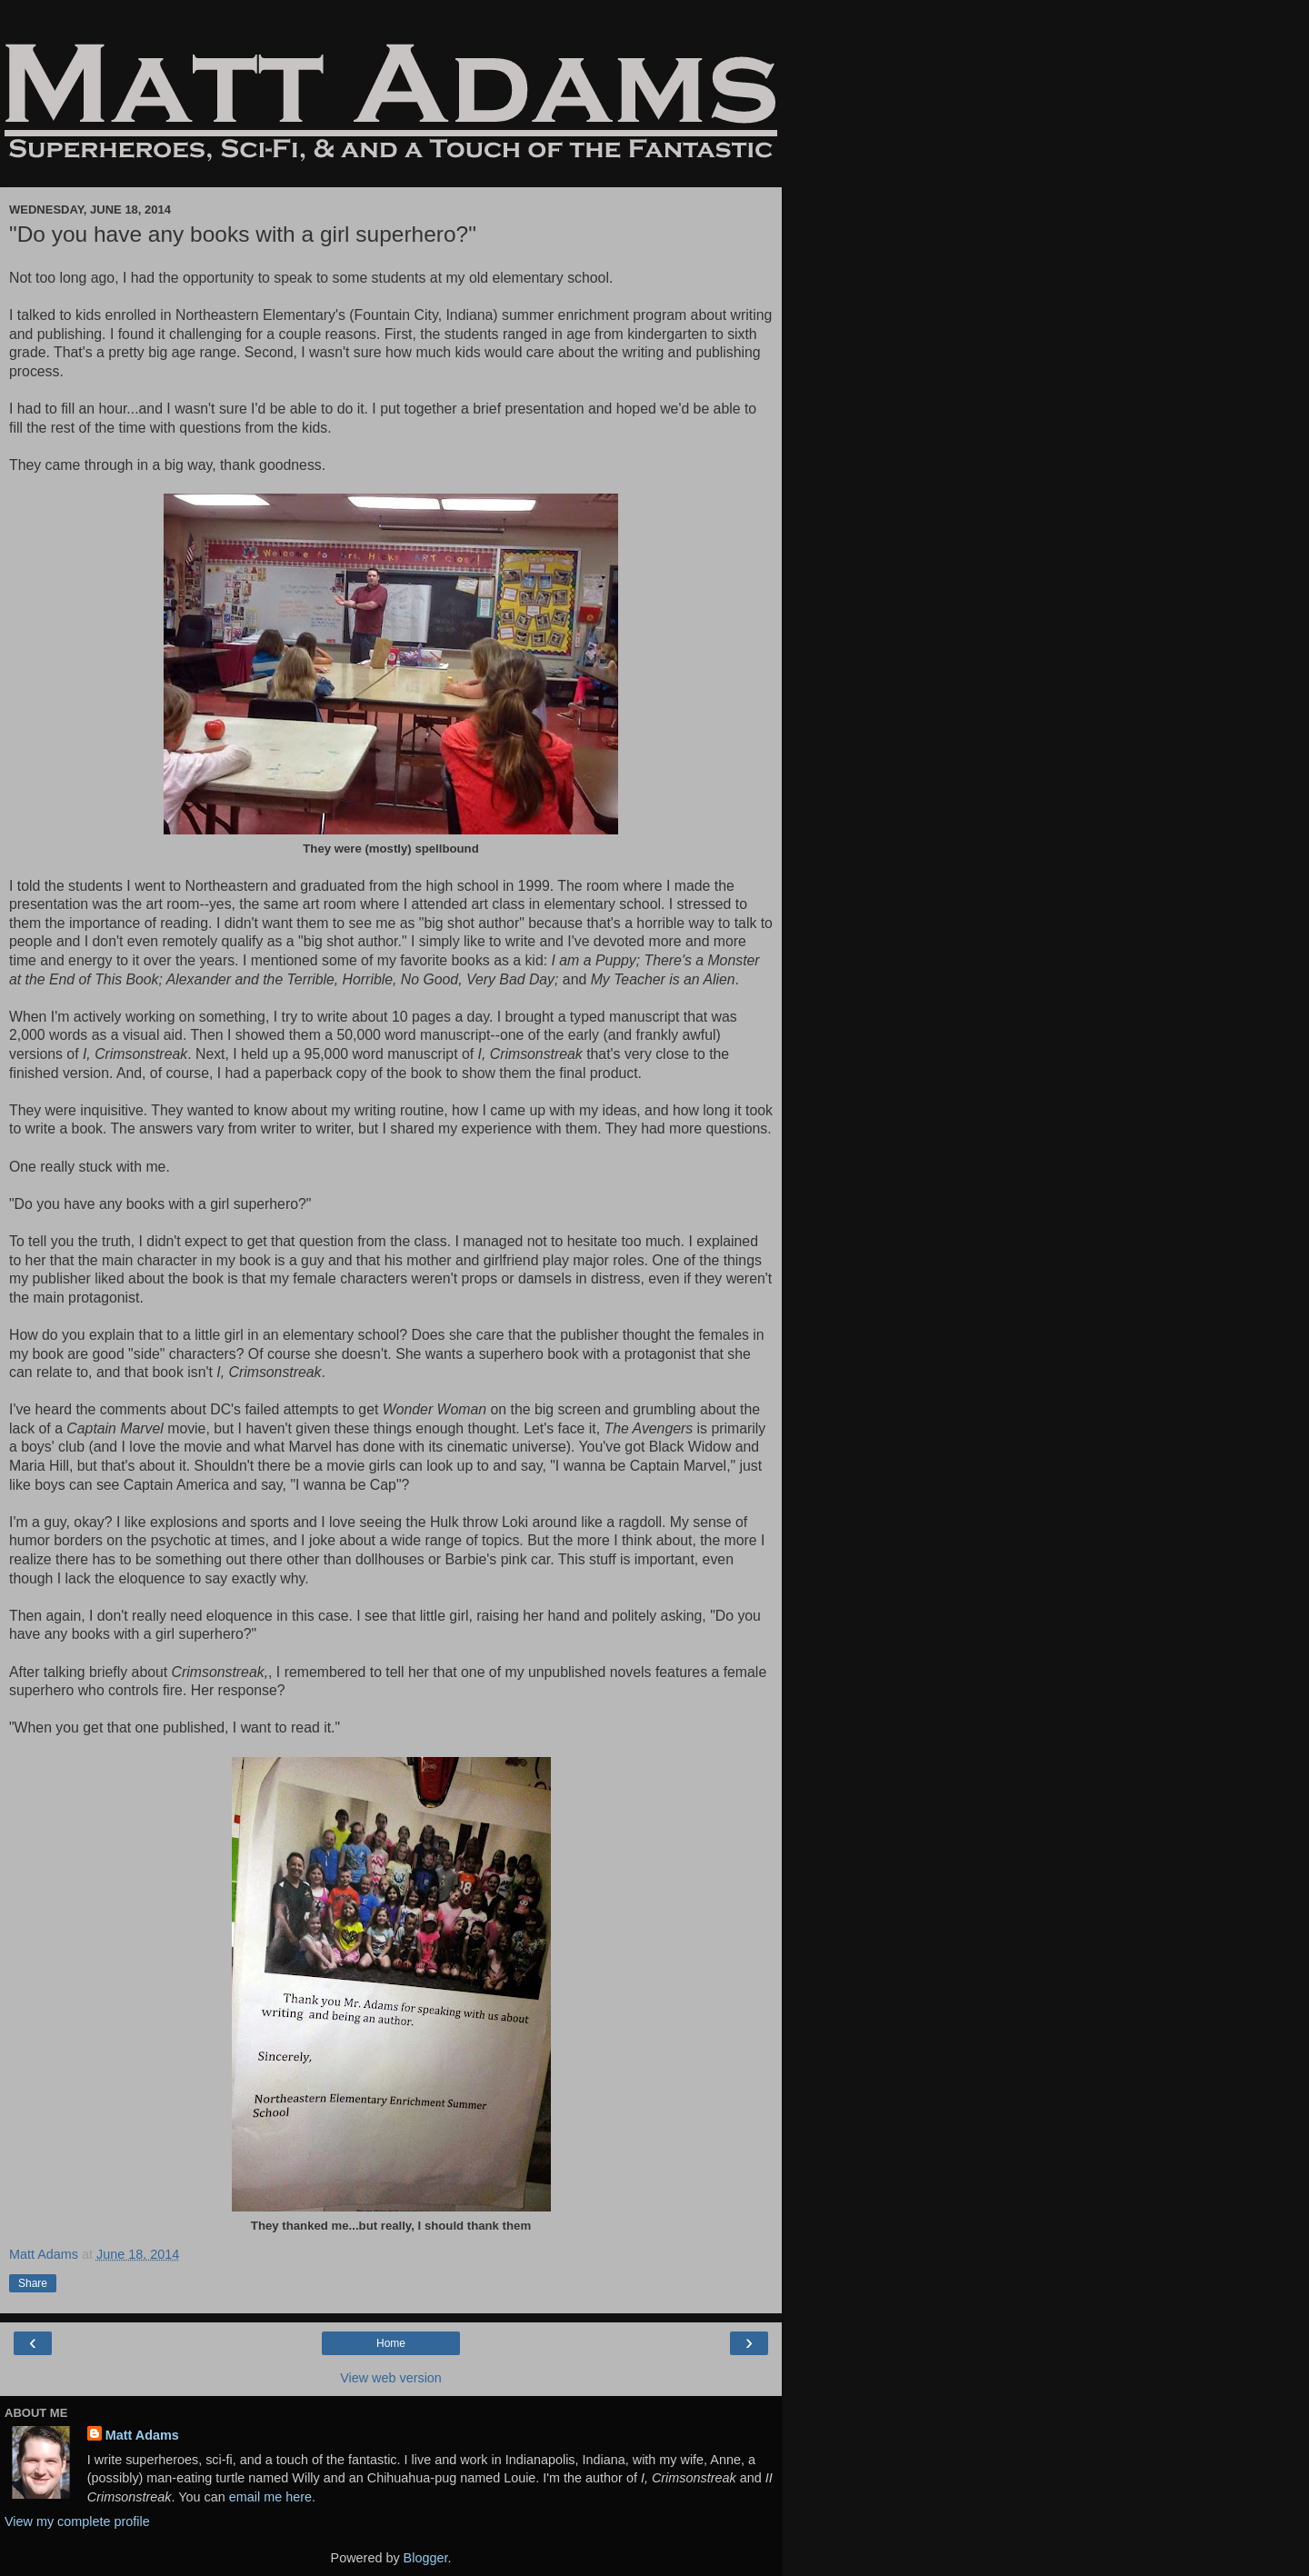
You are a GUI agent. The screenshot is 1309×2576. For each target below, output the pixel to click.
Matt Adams (142, 2435)
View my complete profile (77, 2521)
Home (390, 2343)
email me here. (272, 2497)
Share (32, 2283)
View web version (391, 2378)
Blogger (426, 2558)
